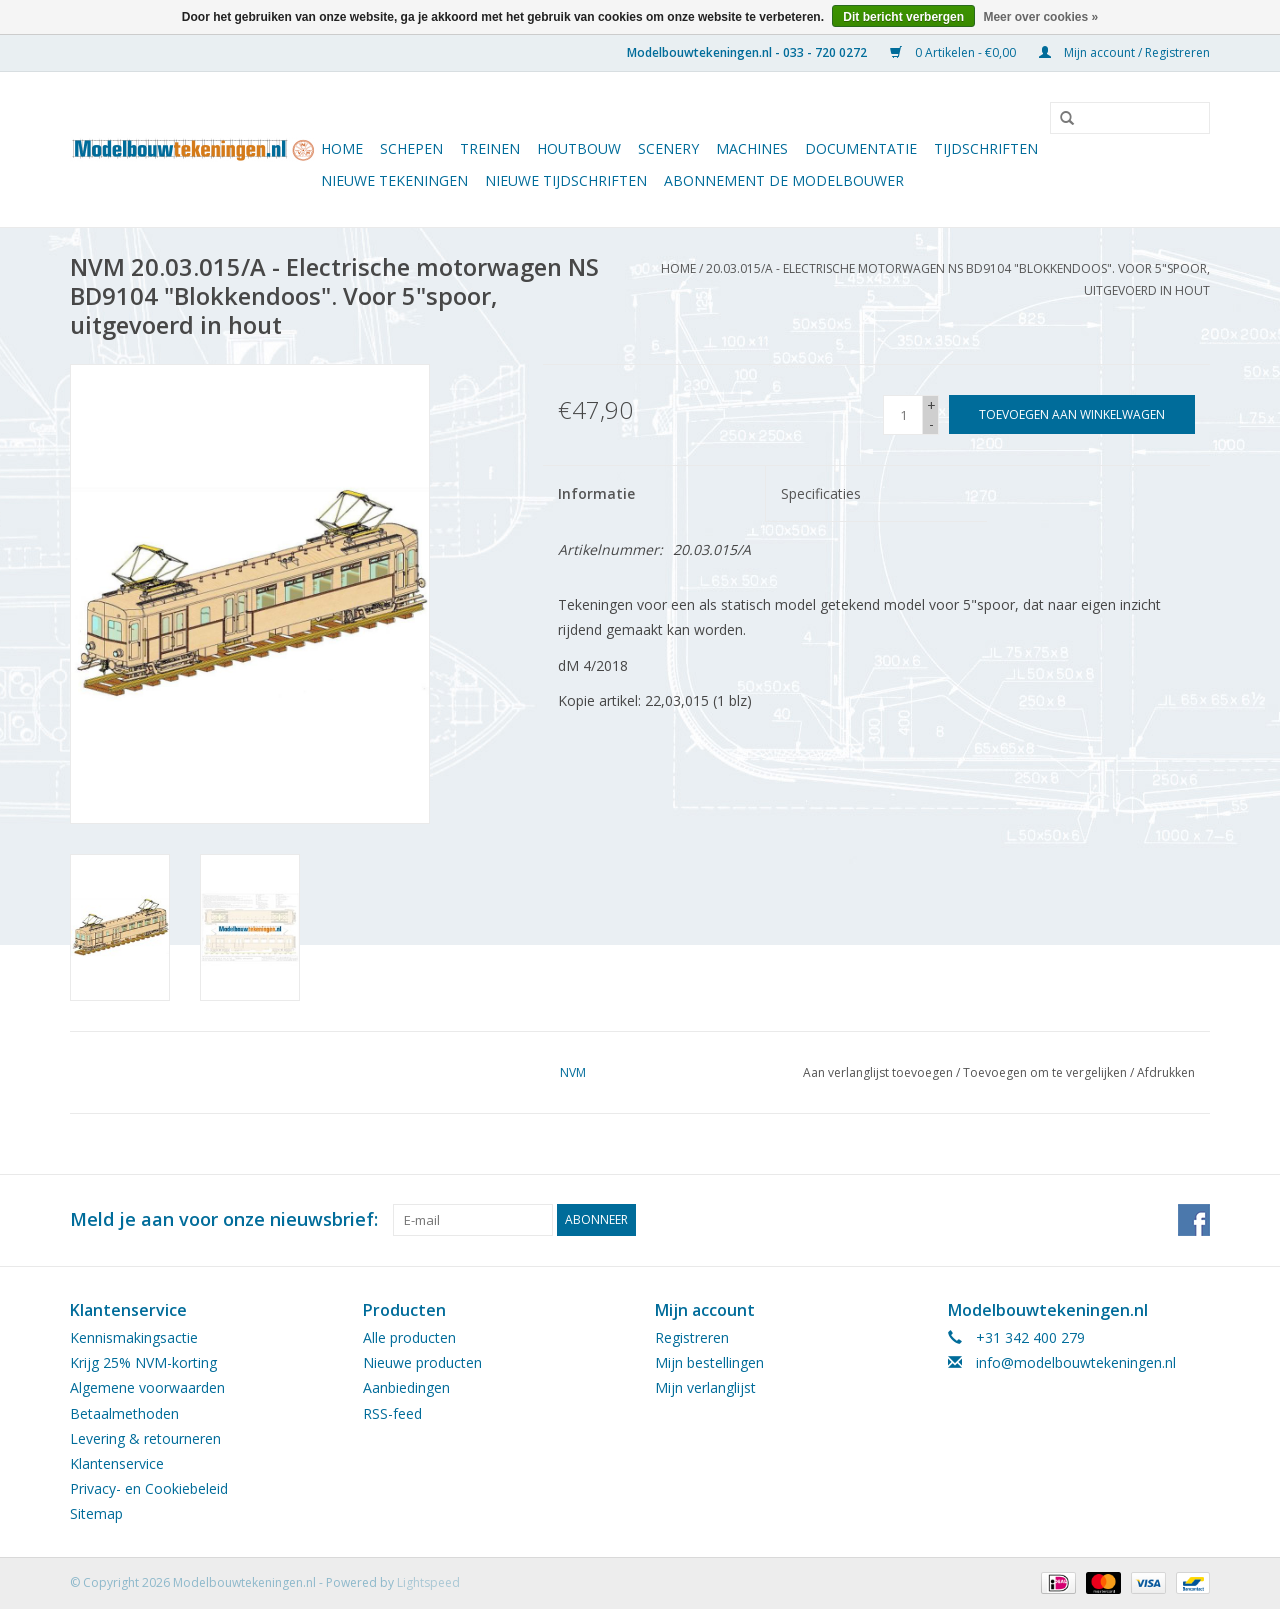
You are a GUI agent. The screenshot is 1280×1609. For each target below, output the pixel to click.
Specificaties (821, 493)
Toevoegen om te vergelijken (1046, 1072)
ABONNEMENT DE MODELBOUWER (784, 180)
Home (342, 148)
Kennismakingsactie (134, 1337)
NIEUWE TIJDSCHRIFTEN (566, 180)
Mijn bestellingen (709, 1362)
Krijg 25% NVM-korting (143, 1362)
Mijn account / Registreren (1124, 52)
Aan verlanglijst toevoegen (878, 1072)
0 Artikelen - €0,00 (954, 52)
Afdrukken (1166, 1072)
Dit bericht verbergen (903, 17)
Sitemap (96, 1513)
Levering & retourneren (145, 1438)
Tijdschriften (986, 148)
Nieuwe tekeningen (394, 180)
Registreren (692, 1337)
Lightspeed (428, 1582)
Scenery (668, 148)
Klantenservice (117, 1463)
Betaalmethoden (124, 1413)
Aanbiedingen (406, 1387)
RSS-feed (392, 1413)
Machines (752, 148)
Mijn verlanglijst (705, 1387)
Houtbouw (579, 148)
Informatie (596, 493)
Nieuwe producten (422, 1362)
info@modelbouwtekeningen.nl (1076, 1362)
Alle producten (409, 1337)
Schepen (411, 148)
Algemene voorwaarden (147, 1387)
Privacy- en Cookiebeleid (149, 1488)
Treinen (490, 148)
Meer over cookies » (1040, 17)
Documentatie (861, 148)
